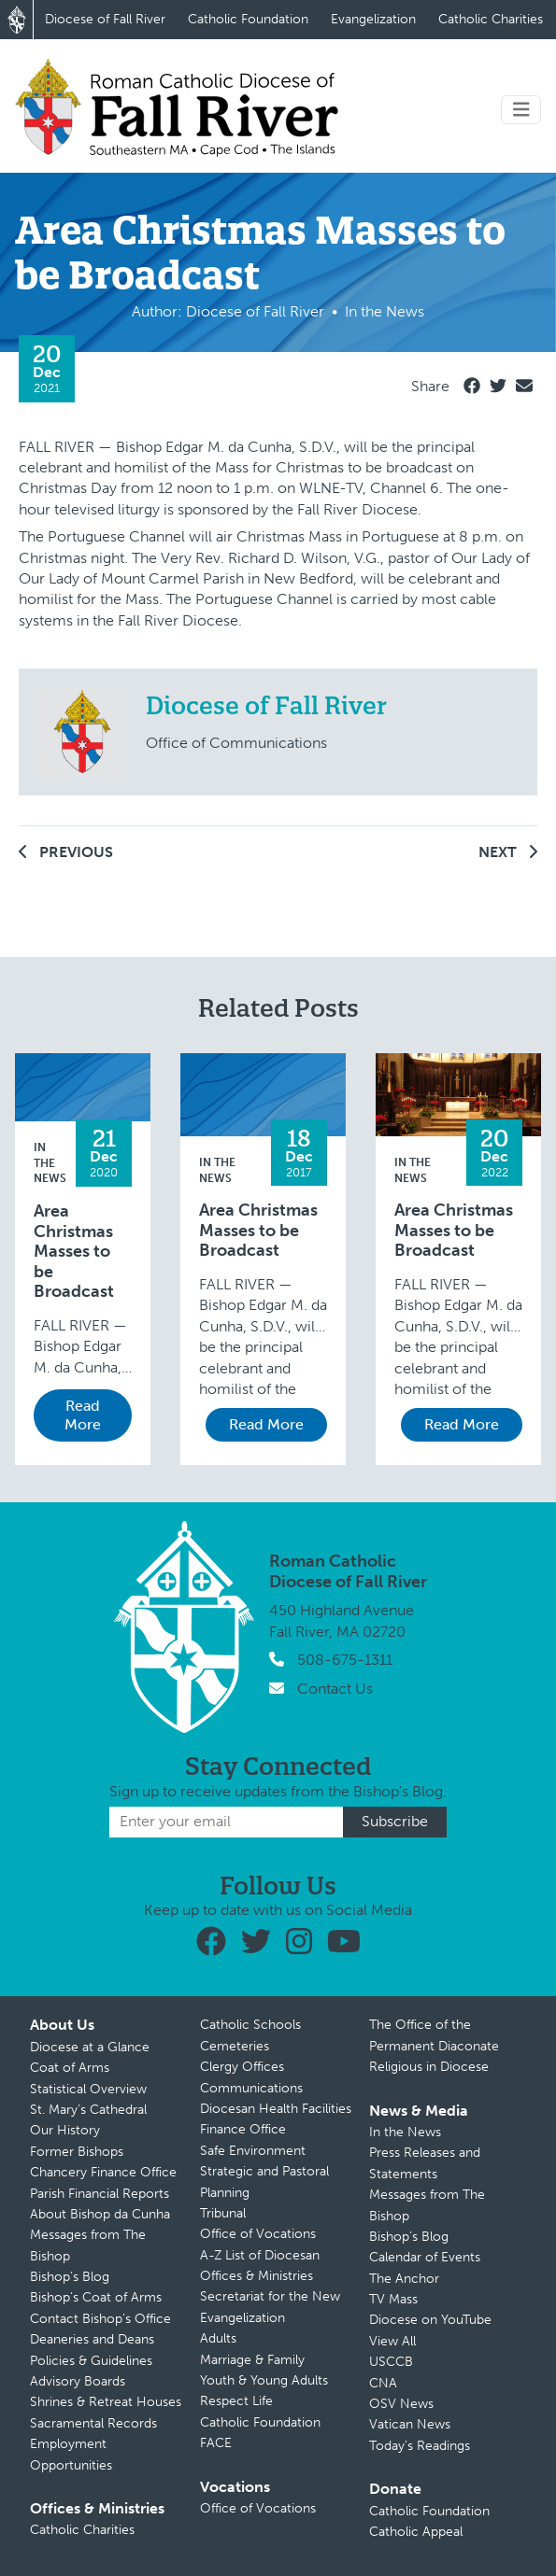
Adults (218, 2338)
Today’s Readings (419, 2446)
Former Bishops (76, 2152)
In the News (50, 1163)
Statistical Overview (88, 2089)
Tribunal (223, 2213)
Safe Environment (253, 2151)
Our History (65, 2130)
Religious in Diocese (429, 2067)
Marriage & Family (252, 2360)
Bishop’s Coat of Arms (96, 2297)
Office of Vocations (258, 2234)
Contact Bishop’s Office (100, 2319)
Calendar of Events (424, 2257)
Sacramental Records (93, 2423)
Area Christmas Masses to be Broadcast (74, 1252)
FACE (216, 2443)
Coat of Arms (69, 2068)
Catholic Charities (490, 19)
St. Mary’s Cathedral (88, 2110)
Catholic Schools (250, 2025)
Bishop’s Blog (69, 2277)
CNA (383, 2383)
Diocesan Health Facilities (275, 2109)
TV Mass (393, 2299)
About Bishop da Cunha (100, 2214)
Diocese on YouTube (430, 2320)
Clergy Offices (242, 2067)
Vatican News (409, 2424)
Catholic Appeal (416, 2532)
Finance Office (243, 2129)
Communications (251, 2088)
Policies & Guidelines (91, 2361)
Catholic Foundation (248, 19)
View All (392, 2341)
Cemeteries (234, 2046)
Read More (82, 1415)
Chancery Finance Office (103, 2172)
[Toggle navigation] (521, 109)
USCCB (391, 2362)
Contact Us (335, 1688)
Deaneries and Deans (92, 2339)
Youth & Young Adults (264, 2380)
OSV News (401, 2404)
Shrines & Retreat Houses (105, 2402)
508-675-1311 (344, 1659)
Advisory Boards (77, 2381)
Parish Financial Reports (99, 2194)
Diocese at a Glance (90, 2047)
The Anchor (404, 2279)
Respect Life (236, 2401)
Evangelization (373, 19)
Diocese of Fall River (105, 19)
